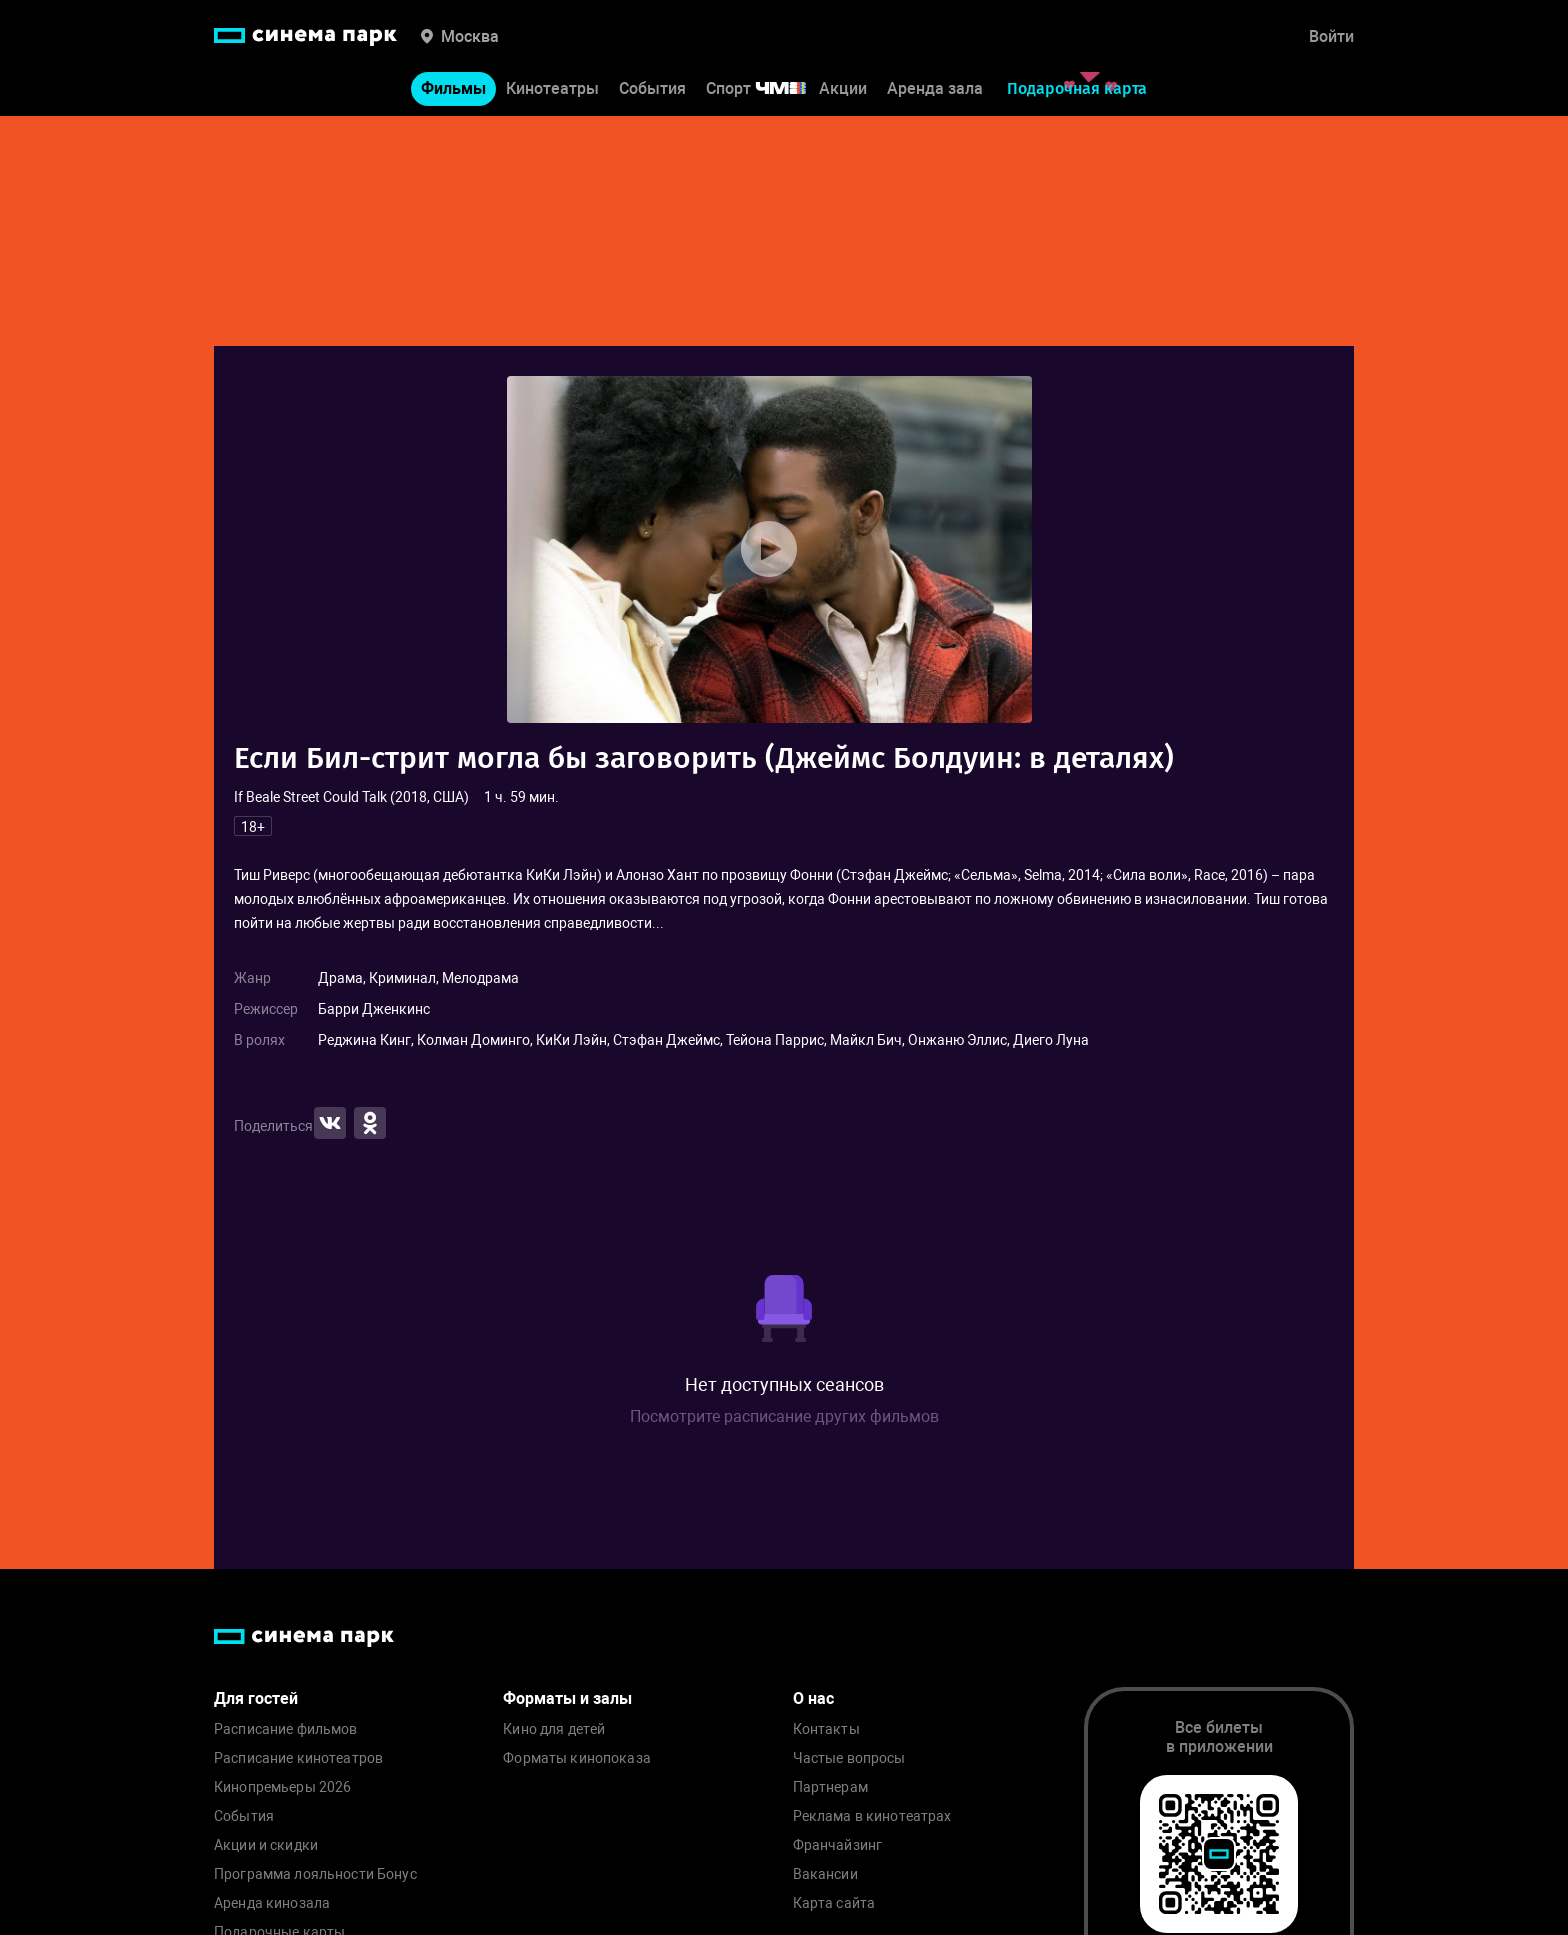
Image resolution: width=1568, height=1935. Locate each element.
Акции (843, 88)
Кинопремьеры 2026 (282, 1787)
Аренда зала (935, 88)
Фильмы (453, 88)
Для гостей (256, 1698)
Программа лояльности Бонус (315, 1874)
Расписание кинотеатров (298, 1758)
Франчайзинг (838, 1845)
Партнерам (830, 1787)
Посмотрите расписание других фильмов (784, 1416)
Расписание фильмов (286, 1729)
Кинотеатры (552, 88)
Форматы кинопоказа (577, 1758)
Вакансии (825, 1874)
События (652, 88)
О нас (813, 1698)
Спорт (769, 88)
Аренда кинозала (272, 1903)
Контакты (826, 1729)
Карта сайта (834, 1903)
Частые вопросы (849, 1758)
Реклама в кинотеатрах (872, 1816)
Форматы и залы (567, 1698)
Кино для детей (554, 1729)
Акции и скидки (266, 1845)
